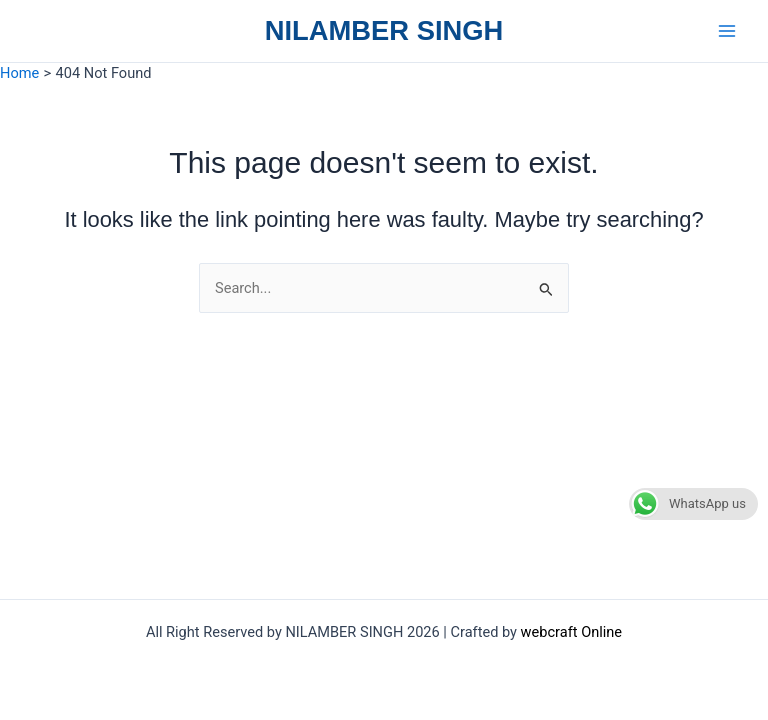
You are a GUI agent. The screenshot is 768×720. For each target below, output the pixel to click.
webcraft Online (572, 632)
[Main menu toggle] (727, 31)
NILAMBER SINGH (384, 30)
